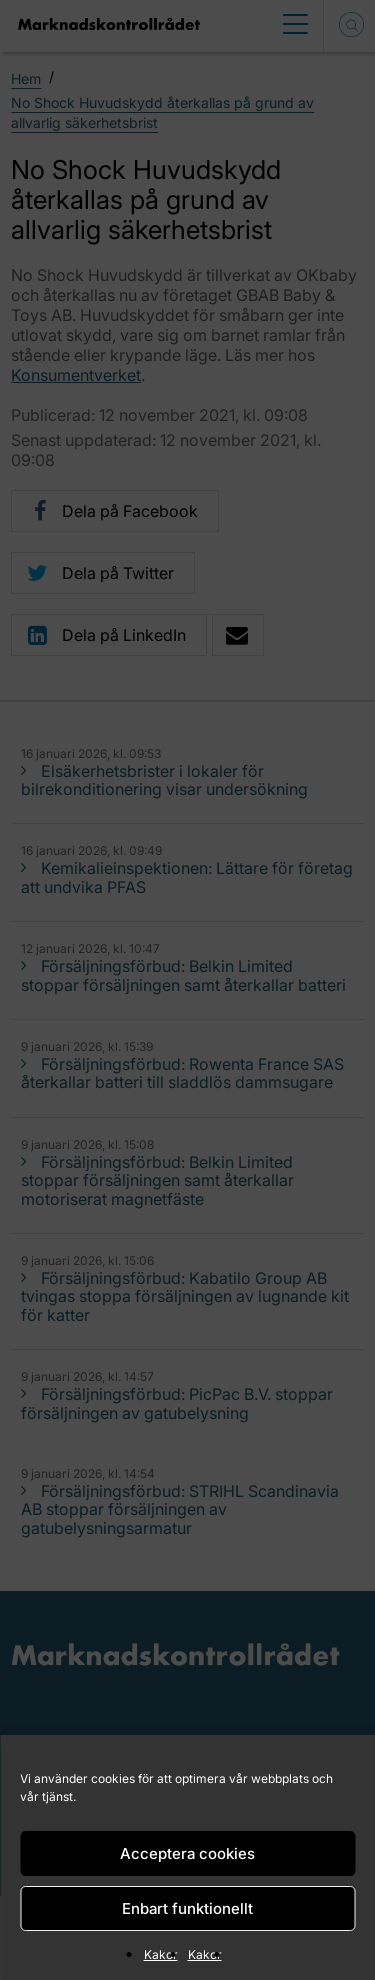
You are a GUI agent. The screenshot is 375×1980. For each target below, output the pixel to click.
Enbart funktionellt (187, 1908)
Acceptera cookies (187, 1853)
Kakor (161, 1954)
